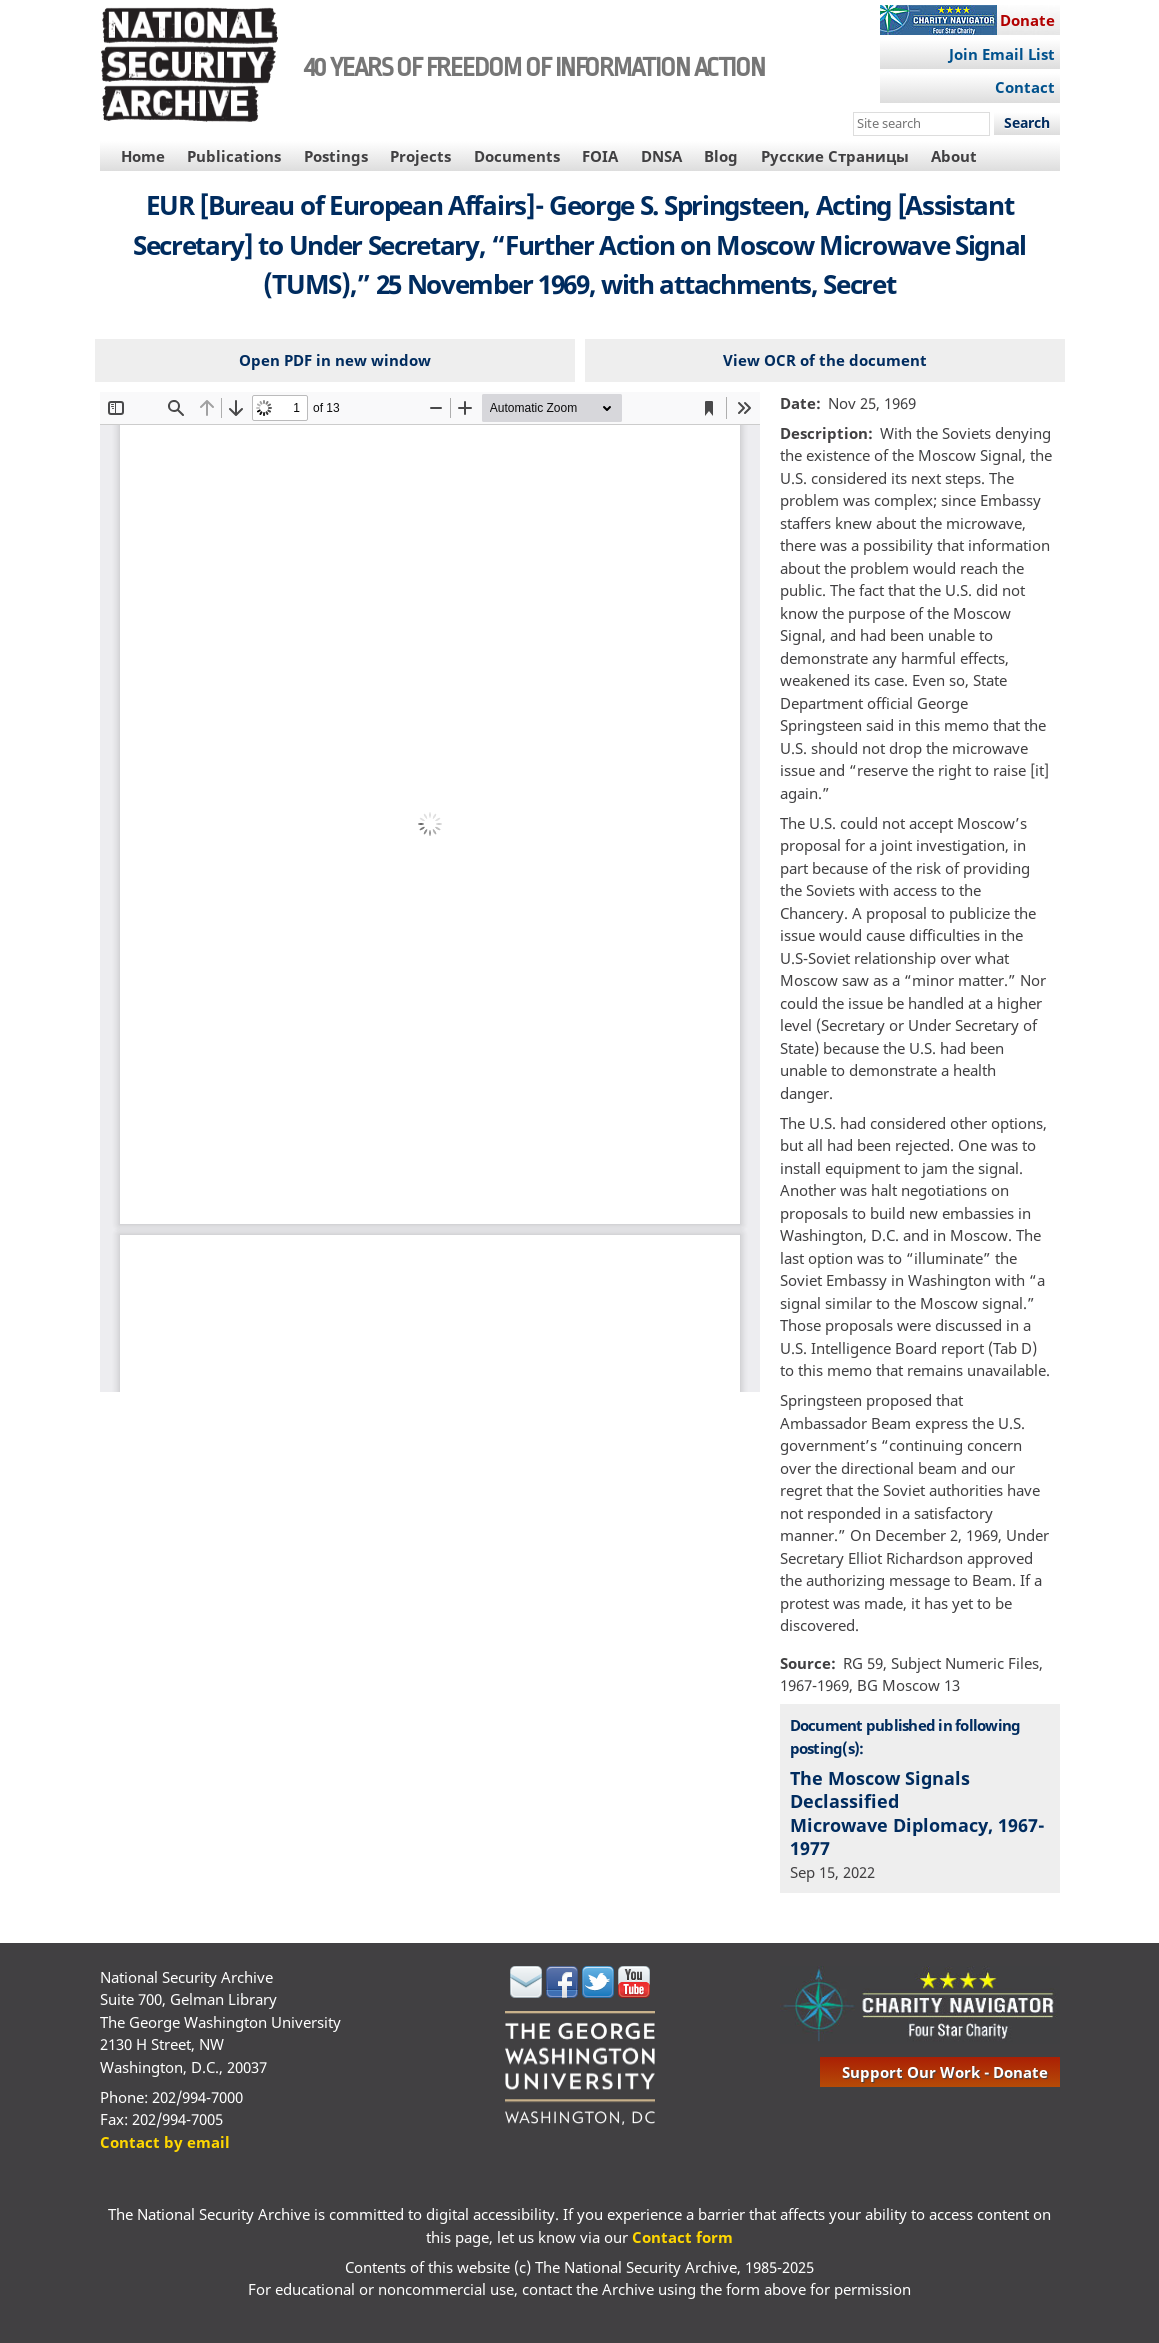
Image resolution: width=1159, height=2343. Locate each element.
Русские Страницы (835, 156)
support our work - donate (945, 2072)
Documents (517, 156)
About (954, 156)
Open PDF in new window (335, 360)
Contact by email (165, 2142)
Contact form (682, 2237)
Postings (336, 156)
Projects (420, 156)
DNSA (661, 156)
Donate (1027, 20)
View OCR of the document (825, 360)
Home (143, 156)
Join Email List (1002, 54)
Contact (1025, 87)
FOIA (600, 156)
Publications (234, 156)
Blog (721, 156)
